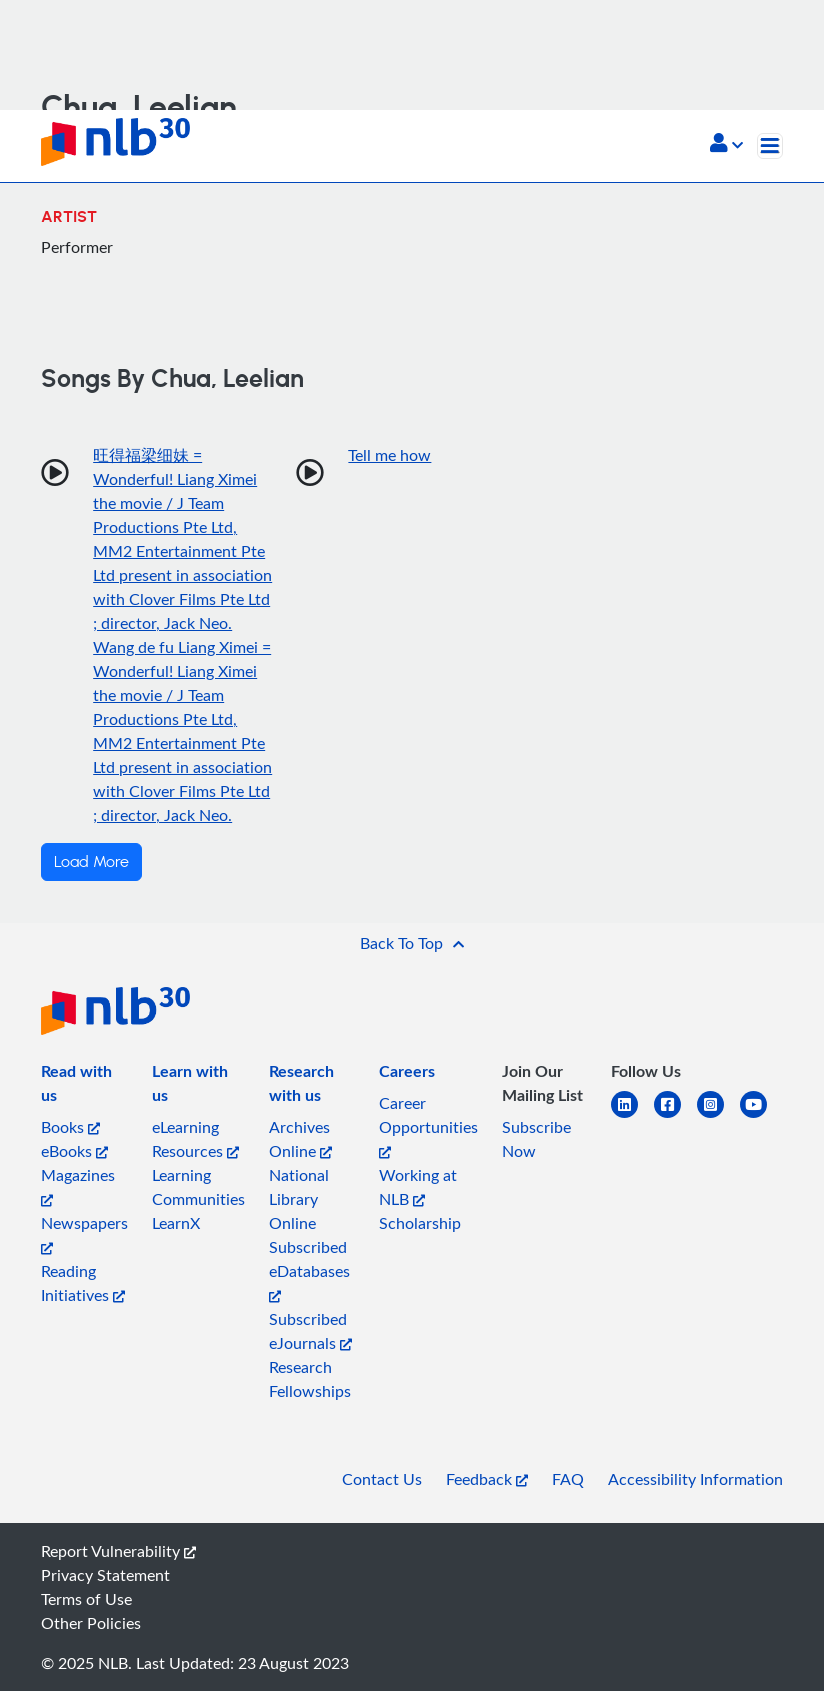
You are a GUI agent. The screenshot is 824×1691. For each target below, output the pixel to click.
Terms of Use (86, 1599)
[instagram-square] (718, 1116)
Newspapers (84, 1233)
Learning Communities (198, 1187)
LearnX (176, 1223)
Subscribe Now (536, 1139)
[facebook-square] (675, 1116)
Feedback (487, 1479)
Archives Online (300, 1139)
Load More (91, 862)
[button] (726, 145)
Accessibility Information (695, 1479)
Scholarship (420, 1223)
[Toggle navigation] (770, 146)
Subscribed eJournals (310, 1331)
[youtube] (761, 1116)
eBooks (74, 1151)
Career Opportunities (428, 1125)
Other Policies (91, 1623)
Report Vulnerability (118, 1551)
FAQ (568, 1479)
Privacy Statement (105, 1575)
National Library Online (299, 1199)
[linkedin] (632, 1116)
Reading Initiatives (83, 1283)
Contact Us (382, 1479)
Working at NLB (418, 1187)
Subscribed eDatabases (309, 1269)
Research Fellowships (310, 1379)
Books (70, 1127)
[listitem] (84, 1087)
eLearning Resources (195, 1139)
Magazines (78, 1185)
